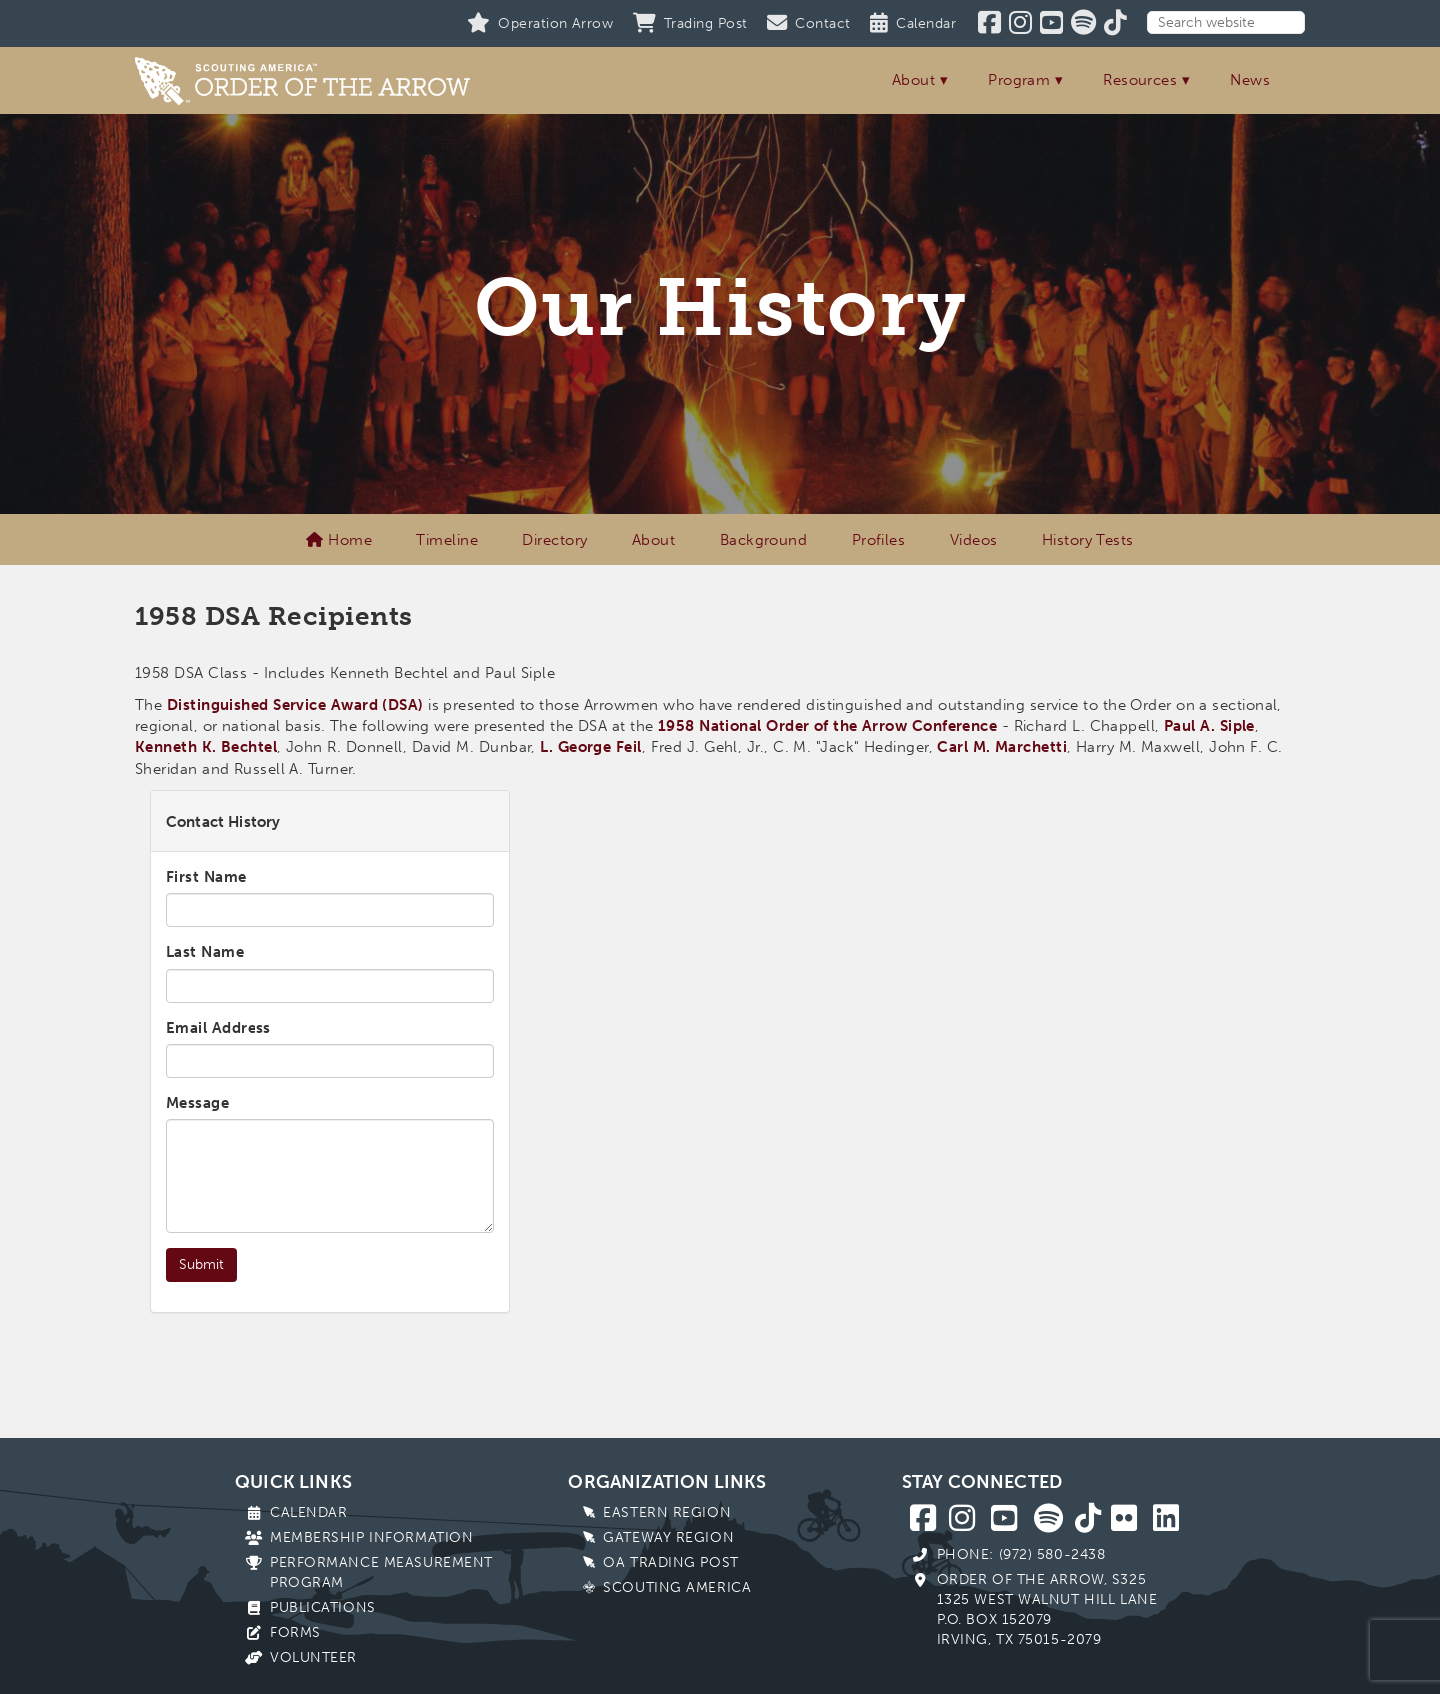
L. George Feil (590, 747)
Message (197, 1103)
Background (764, 540)
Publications (323, 1607)
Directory (554, 540)
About (913, 80)
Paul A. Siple (1209, 726)
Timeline (447, 540)
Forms (295, 1632)
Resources (1140, 80)
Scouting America (677, 1587)
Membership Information (371, 1537)
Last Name (205, 952)
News (1250, 80)
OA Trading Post (670, 1562)
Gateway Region (668, 1537)
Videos (974, 540)
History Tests (1088, 540)
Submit (201, 1264)
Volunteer (313, 1657)
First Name (206, 877)
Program (1019, 80)
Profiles (879, 540)
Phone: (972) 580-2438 (1021, 1554)
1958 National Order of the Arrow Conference (827, 726)
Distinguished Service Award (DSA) (295, 705)
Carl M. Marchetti (1002, 747)
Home (339, 540)
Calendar (308, 1512)
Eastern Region (667, 1512)
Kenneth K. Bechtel (206, 747)
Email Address (218, 1028)
